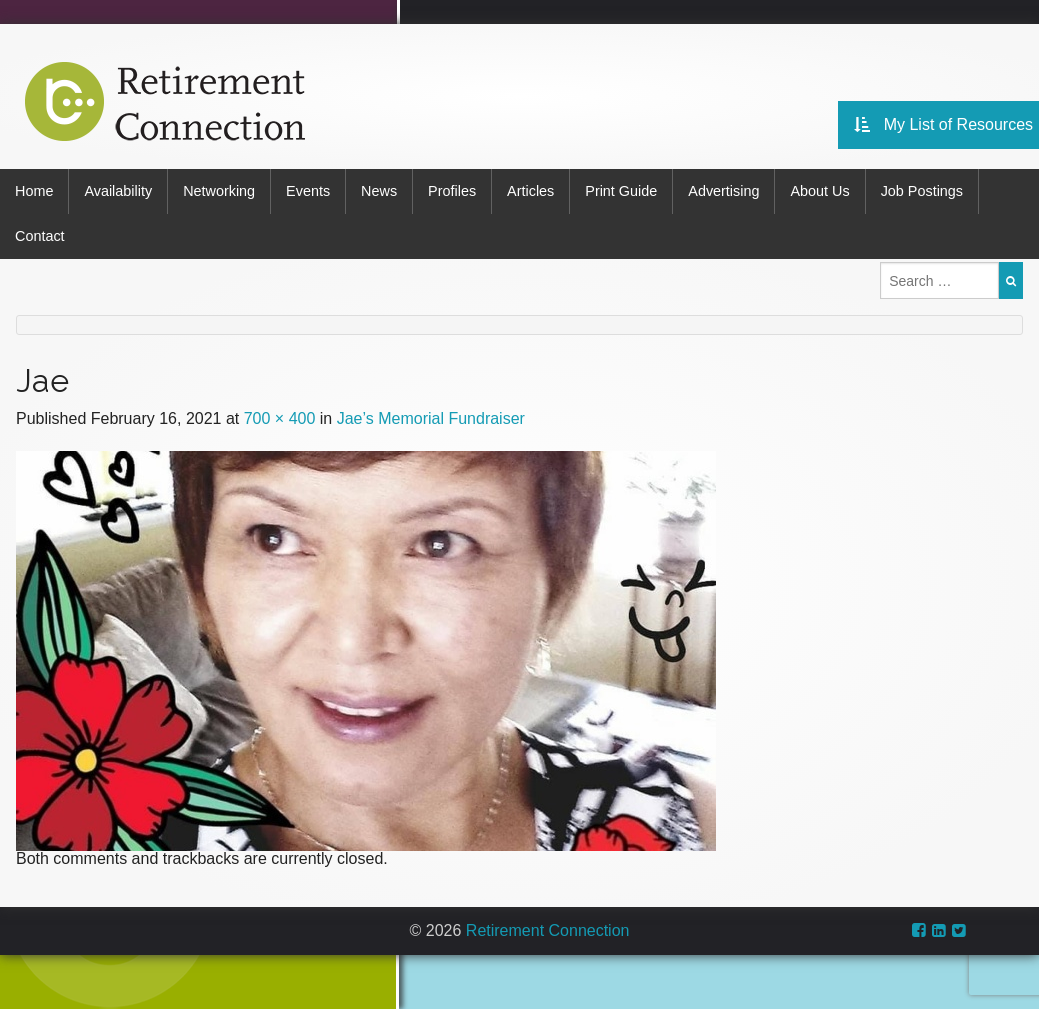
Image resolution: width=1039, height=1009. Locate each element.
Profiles (452, 191)
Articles (530, 191)
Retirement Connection (548, 930)
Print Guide (621, 191)
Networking (219, 191)
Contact (40, 236)
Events (308, 191)
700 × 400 (280, 418)
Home (34, 191)
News (379, 191)
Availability (118, 191)
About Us (819, 191)
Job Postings (922, 191)
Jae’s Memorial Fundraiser (431, 418)
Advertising (723, 191)
